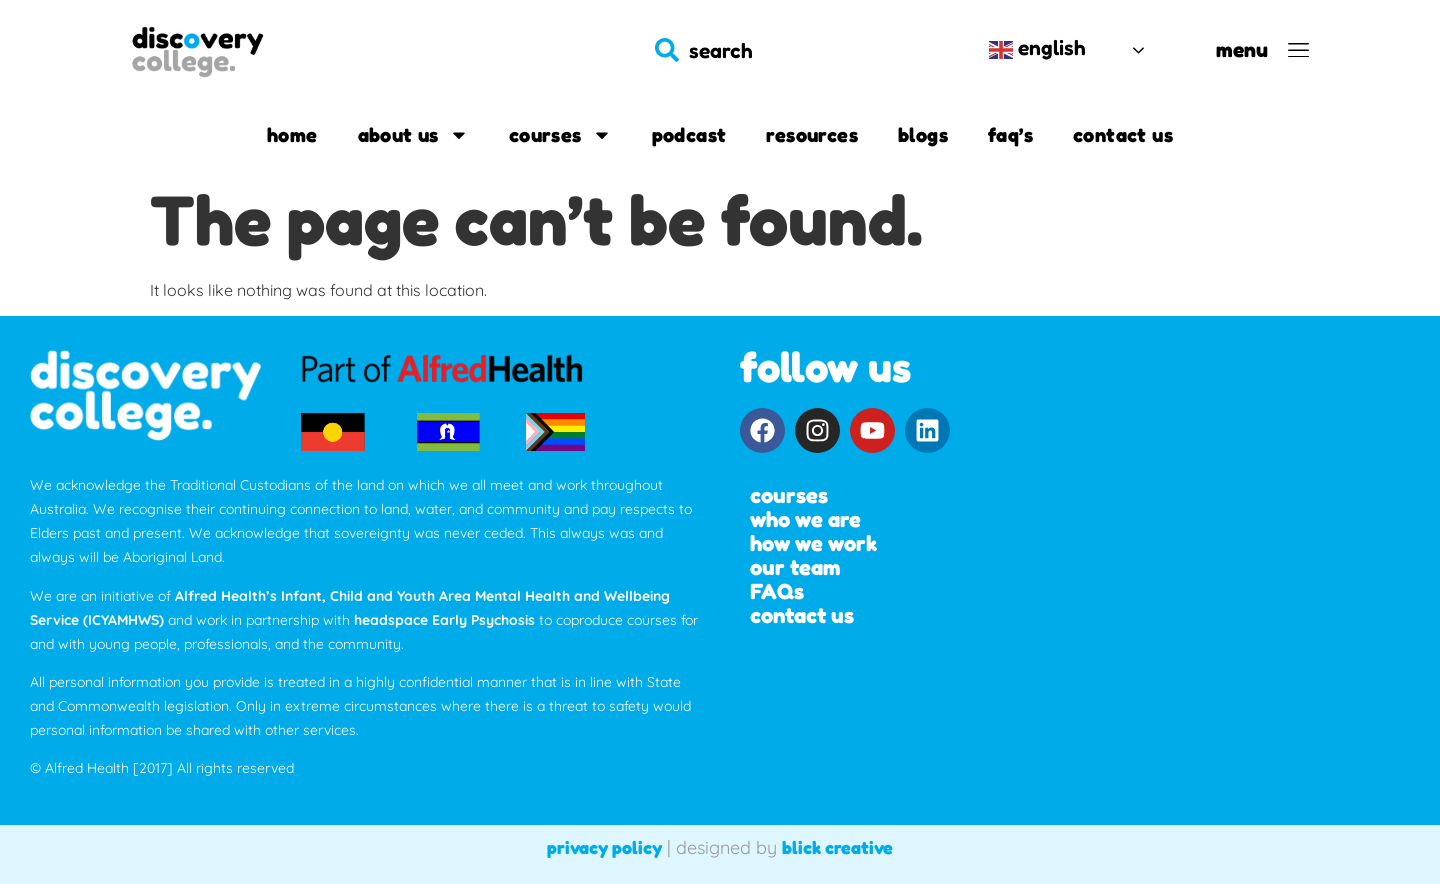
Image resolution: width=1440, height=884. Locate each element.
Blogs (923, 135)
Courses (560, 135)
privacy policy (604, 847)
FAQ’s (1010, 135)
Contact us (1123, 135)
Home (292, 135)
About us (413, 135)
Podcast (689, 135)
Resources (812, 135)
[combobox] (801, 50)
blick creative (837, 847)
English (1037, 48)
